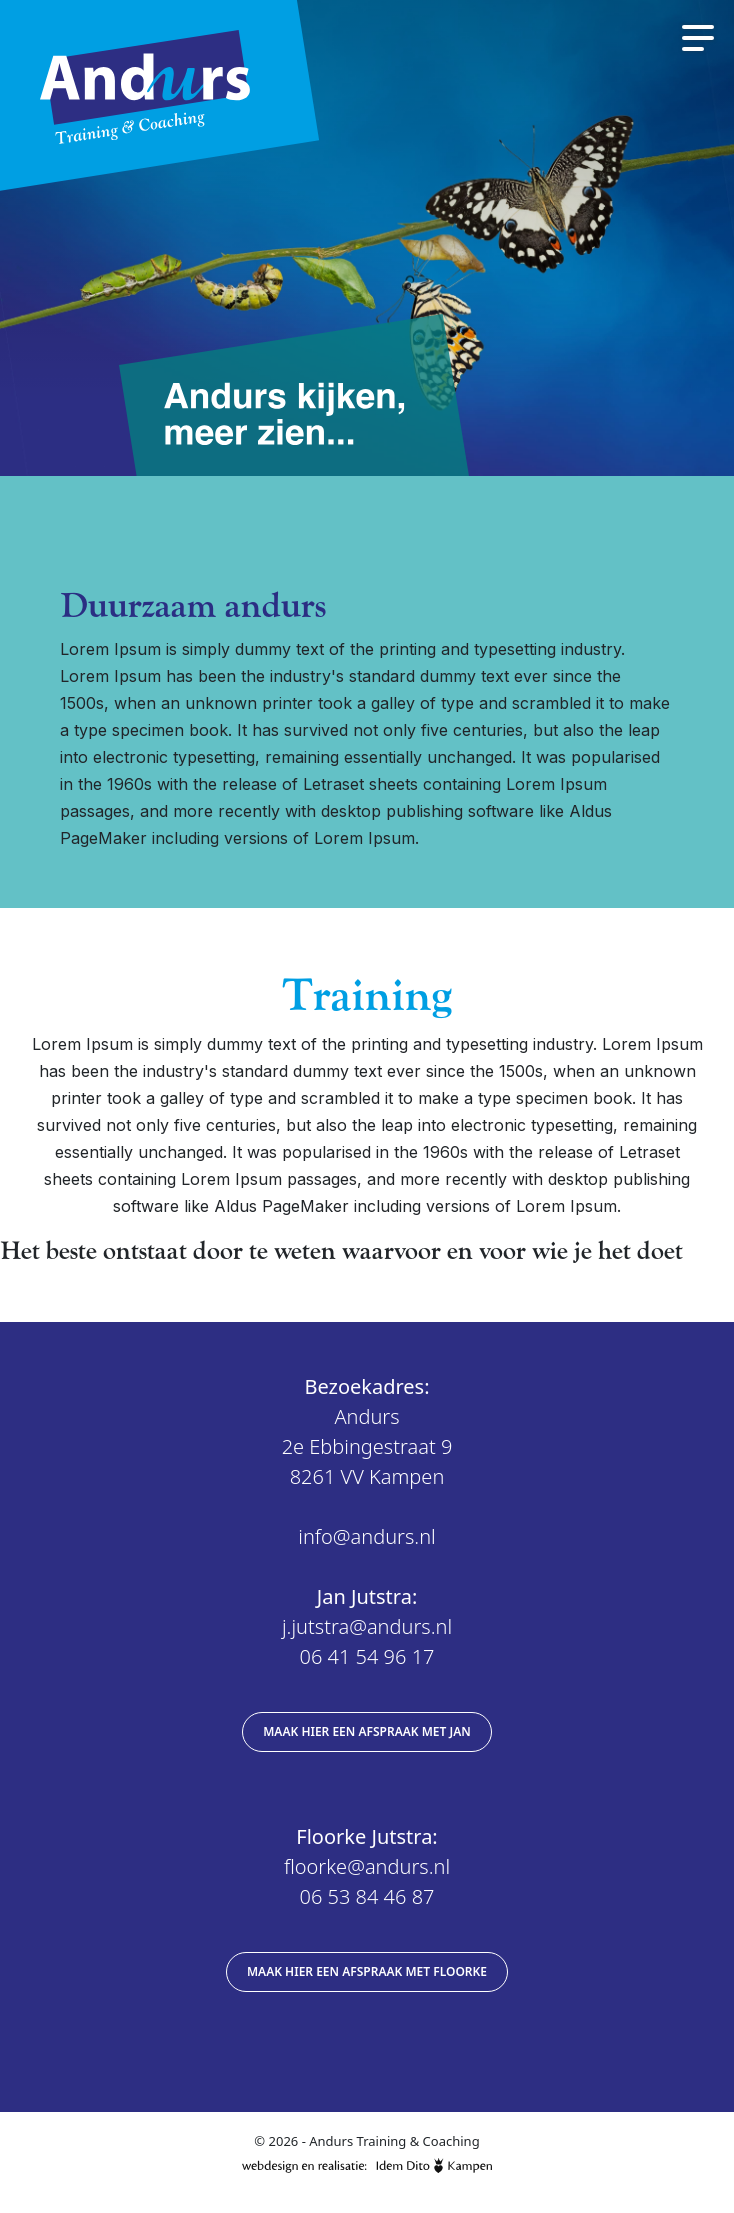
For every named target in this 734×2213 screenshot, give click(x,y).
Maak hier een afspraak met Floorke (367, 1971)
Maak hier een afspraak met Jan (367, 1731)
